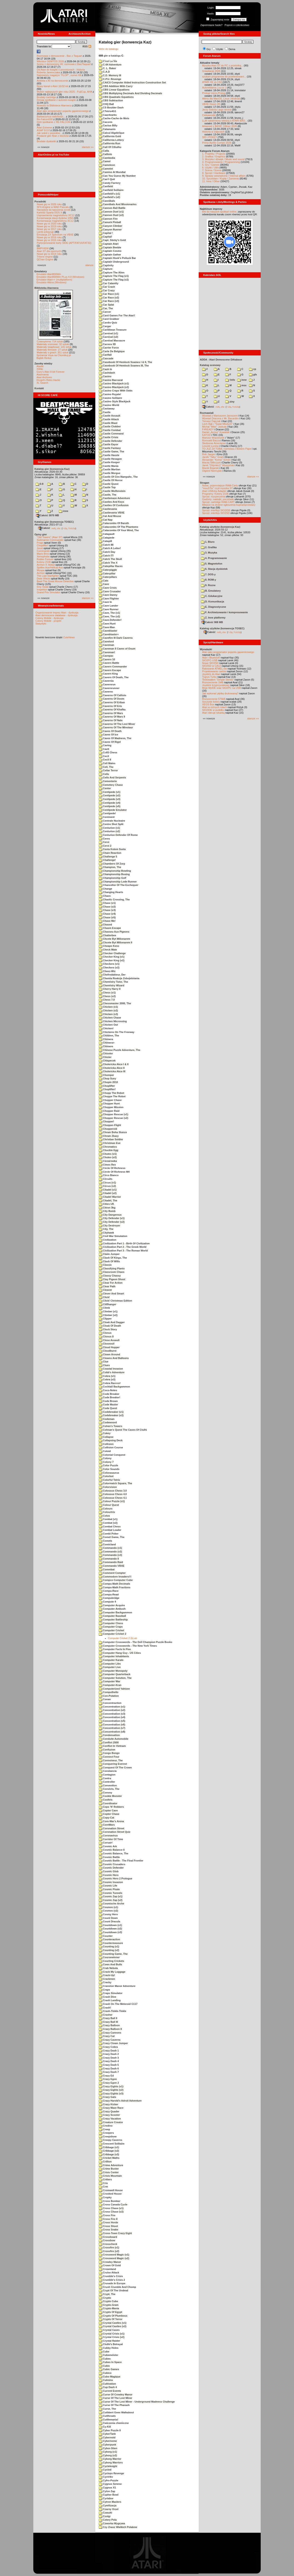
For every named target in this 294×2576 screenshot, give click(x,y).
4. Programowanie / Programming (221, 162)
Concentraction (110, 1703)
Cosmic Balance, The (113, 1853)
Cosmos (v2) (108, 1910)
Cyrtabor (106, 2498)
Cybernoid (107, 2437)
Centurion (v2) (109, 831)
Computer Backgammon (115, 1612)
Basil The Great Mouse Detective (55, 581)
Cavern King (108, 673)
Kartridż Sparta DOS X (49, 212)
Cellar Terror (108, 770)
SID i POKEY (209, 137)
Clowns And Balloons (114, 1358)
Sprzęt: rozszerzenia (213, 496)
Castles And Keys (111, 501)
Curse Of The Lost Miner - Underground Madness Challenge (137, 2401)
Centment (107, 817)
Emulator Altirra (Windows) (51, 282)
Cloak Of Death (110, 1325)
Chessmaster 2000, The (115, 1003)
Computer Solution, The (115, 1678)
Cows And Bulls (110, 1964)
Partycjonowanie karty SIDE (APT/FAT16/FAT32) (64, 242)
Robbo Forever (45, 559)
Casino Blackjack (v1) (114, 383)
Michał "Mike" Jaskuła (214, 426)
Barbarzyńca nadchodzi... (51, 116)
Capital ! (106, 233)
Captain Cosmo (110, 251)
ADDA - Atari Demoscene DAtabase (221, 359)
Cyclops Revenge (111, 2473)
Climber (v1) (108, 1311)
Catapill (105, 541)
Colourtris (107, 1512)
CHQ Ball (106, 104)
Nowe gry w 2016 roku (49, 237)
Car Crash (107, 286)
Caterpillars (108, 577)
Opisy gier (40, 534)
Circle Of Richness (112, 1168)
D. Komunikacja (212, 601)
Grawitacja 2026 (211, 71)
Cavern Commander (113, 666)
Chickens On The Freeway (116, 1032)
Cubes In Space (110, 2362)
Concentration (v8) (112, 1731)
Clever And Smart (111, 1293)
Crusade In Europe (112, 2283)
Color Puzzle (108, 1465)
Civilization (107, 1239)
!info (230, 379)
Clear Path (107, 1286)
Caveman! (107, 652)
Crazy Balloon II (110, 2029)
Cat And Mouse (110, 516)
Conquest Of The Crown (115, 1767)
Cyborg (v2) (108, 2455)
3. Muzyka (209, 552)
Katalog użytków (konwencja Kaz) (220, 526)
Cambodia (107, 157)
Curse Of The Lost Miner (115, 2398)
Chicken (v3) (108, 1014)
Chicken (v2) (108, 1010)
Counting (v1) (109, 1946)
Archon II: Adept (46, 564)
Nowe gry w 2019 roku (49, 226)
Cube (104, 2351)
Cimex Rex (107, 1164)
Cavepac (106, 655)
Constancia (107, 1771)
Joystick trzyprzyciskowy (215, 685)
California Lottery (111, 140)
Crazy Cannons (110, 2032)
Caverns (106, 691)
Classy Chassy (110, 1275)
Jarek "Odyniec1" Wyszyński (218, 465)
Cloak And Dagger (112, 1322)
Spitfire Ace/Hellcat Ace (50, 567)
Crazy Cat (107, 2036)
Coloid (105, 1451)
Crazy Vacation (110, 2118)
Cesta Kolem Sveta (112, 849)
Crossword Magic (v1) (114, 2254)
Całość (44, 528)
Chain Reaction (110, 852)
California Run (109, 143)
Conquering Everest (113, 1763)
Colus (104, 1515)
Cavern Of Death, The (114, 677)
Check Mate (108, 949)
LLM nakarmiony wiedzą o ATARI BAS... (224, 120)
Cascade (106, 358)
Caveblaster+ (109, 634)
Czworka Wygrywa (112, 2523)
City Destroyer (109, 1225)
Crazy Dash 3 (109, 2057)
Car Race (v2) (109, 297)
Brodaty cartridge (46, 97)
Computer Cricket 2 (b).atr (122, 1638)
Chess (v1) (107, 992)
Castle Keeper (109, 462)
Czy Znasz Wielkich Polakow (118, 2527)
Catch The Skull (110, 559)
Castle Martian (109, 469)
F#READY (208, 429)
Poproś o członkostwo (237, 25)
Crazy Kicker (108, 2104)
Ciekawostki (209, 115)
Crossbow (107, 2240)
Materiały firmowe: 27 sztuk (52, 349)
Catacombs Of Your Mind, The (119, 530)
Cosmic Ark (108, 1846)
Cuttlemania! (108, 2419)
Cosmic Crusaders (112, 1864)
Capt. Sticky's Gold (112, 240)
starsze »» (87, 147)
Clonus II (106, 1336)
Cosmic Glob (109, 1871)
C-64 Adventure (110, 64)
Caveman (106, 645)
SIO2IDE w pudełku (213, 710)
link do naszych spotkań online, (219, 211)
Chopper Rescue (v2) (113, 1118)
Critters (105, 2179)
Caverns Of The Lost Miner (117, 724)
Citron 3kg (107, 1207)
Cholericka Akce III (112, 1071)
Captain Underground (114, 261)
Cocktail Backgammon (114, 1386)
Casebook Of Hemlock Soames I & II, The (125, 362)
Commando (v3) (110, 1555)
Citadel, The (108, 1200)
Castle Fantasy (110, 448)
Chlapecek (107, 1060)
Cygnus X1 (107, 2487)
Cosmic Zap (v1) (110, 1896)
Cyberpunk (107, 2444)
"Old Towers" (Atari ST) (50, 537)
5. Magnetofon (211, 563)
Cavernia (106, 680)
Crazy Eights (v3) (111, 2093)
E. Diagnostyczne (213, 606)
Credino (106, 2125)
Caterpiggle (108, 569)
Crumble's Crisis (111, 2276)
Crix (103, 2183)
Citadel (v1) (107, 1189)
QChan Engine (45, 259)
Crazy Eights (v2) (111, 2089)
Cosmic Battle (109, 1857)
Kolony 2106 (44, 562)
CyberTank (107, 2433)
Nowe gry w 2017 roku (49, 229)
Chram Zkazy (109, 1136)
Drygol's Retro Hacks (48, 380)
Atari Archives (44, 377)
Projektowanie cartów (214, 671)
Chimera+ (107, 1042)
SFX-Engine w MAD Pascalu (53, 207)
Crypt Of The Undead (113, 2290)
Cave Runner (109, 609)
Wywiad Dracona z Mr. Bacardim (220, 418)
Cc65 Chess (108, 752)
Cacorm (105, 122)
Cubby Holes (108, 2347)
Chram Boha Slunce (113, 1132)
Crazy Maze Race (111, 2107)
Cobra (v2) (107, 1379)
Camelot (106, 168)
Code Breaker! (109, 1397)
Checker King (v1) (111, 956)
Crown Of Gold (110, 2265)
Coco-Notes (108, 1390)
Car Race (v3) (109, 301)
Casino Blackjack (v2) (114, 387)
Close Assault (109, 1340)
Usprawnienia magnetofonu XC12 (56, 215)
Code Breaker (109, 1394)
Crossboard (108, 2237)
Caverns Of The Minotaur (116, 727)
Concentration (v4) (112, 1717)
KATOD (206, 435)
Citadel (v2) (107, 1193)
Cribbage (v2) (109, 2150)
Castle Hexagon (110, 458)
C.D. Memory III (110, 75)
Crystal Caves (109, 2330)
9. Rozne (208, 585)
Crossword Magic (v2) (114, 2258)
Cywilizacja (107, 2505)
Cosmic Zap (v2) (110, 1900)
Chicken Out (108, 1024)
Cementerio (108, 781)
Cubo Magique (109, 2376)
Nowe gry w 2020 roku (49, 223)
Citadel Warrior (110, 1196)
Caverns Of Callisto (112, 695)
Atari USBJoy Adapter (214, 491)
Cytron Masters (110, 2501)
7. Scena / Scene (211, 170)
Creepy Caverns (110, 2140)
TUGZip (72, 528)
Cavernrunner (109, 688)
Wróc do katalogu (108, 49)
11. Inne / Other (211, 181)
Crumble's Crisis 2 (112, 2279)
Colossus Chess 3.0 (113, 1490)
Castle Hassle (109, 455)
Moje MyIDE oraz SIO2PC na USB (221, 688)
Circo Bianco (109, 1175)
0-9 (39, 483)
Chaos (105, 895)
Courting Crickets (111, 1961)
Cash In (105, 369)
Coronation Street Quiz (114, 1831)
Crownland (107, 2269)
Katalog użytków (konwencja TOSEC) (222, 628)
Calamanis (107, 129)
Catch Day (107, 551)
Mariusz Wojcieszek (213, 437)
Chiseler (106, 1053)
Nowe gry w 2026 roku (49, 204)
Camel (104, 161)
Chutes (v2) (108, 1157)
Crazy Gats (107, 2097)
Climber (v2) (108, 1315)
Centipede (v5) (109, 806)
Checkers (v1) (109, 963)
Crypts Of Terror (110, 2319)
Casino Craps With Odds (116, 390)
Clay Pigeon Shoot (112, 1279)
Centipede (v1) (109, 792)
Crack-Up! (107, 1975)
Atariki (40, 366)
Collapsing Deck (111, 1440)
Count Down (108, 1918)
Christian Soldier (111, 1139)
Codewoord (108, 1422)
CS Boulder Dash (111, 107)
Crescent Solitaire (111, 2143)
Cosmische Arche (111, 1903)
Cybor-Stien (108, 2448)
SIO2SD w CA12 (211, 665)
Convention (108, 1785)
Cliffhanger (107, 1304)
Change (105, 888)
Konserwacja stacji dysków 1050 (55, 218)
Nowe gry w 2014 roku (49, 253)
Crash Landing (110, 2000)
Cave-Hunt (107, 623)
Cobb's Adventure (111, 1372)
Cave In (105, 602)
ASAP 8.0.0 (43, 130)
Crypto (105, 2297)
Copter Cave (108, 1810)
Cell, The (106, 767)
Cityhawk (106, 1232)
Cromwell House (111, 2190)
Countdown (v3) (110, 1932)
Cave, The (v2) (109, 616)
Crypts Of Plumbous (113, 2315)
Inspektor (42, 589)
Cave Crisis (108, 587)
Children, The (109, 1035)
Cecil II (105, 759)
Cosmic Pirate (109, 1889)
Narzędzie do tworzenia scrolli (53, 209)
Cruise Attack (109, 2272)
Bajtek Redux (44, 358)
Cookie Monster (110, 1796)
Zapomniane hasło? (211, 25)
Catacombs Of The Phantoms (118, 526)
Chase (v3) (107, 910)
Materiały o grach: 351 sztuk (52, 352)
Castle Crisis (108, 437)
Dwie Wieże (43, 578)
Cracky (105, 1982)
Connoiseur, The (111, 1760)
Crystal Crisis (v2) (111, 2337)
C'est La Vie (108, 61)
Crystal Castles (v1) (112, 2322)
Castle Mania (108, 466)
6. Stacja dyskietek (214, 568)
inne (63, 511)
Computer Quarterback (114, 1674)
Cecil (104, 756)
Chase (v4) (107, 913)
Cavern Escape (110, 670)
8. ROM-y (208, 579)
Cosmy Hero (108, 1914)
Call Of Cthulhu (110, 147)
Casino (105, 376)
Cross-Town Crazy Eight (115, 2233)
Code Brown (108, 1401)
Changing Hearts (111, 892)
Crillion (105, 2161)
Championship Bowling (115, 870)
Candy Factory (109, 183)
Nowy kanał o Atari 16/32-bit (52, 86)
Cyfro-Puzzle (108, 2480)
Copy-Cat (106, 1817)
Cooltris (106, 1799)
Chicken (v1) (108, 1006)
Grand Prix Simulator (48, 592)
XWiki (40, 369)
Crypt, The (107, 2294)
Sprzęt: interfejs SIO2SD (216, 513)
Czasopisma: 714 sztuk (50, 341)
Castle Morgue (109, 473)
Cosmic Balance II (111, 1849)
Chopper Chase (110, 1100)
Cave (104, 584)
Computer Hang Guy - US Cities (120, 1652)
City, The (106, 1229)
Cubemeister (108, 2355)
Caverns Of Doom (111, 698)
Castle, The (107, 494)
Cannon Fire (108, 218)
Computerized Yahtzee (114, 1688)
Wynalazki (206, 649)
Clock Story (108, 1329)
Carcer (105, 311)
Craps (104, 1989)
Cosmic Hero (109, 1875)
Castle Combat (110, 430)
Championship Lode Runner (118, 881)
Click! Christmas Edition (115, 1300)
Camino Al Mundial (112, 172)
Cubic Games (109, 2369)
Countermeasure (111, 1943)
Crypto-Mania (109, 2308)
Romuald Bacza (211, 440)
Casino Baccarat (111, 380)
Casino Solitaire (110, 398)
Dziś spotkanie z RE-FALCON (53, 122)
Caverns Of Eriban (112, 702)
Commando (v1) (110, 1547)
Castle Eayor (108, 444)
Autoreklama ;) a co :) (214, 87)
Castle (104, 412)
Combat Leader (110, 1530)
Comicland (107, 1544)
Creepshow (107, 2136)
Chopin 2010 (108, 1082)
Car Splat (106, 304)
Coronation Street (111, 1828)
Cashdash (107, 372)
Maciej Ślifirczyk (211, 462)
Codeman (106, 1419)
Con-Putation (109, 1695)
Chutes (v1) (108, 1153)
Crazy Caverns (110, 2039)
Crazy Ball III (108, 2021)
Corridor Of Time (111, 1839)
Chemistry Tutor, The (113, 981)
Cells (104, 774)
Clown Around (109, 1354)
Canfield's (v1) (109, 193)
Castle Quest (108, 483)
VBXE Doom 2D (211, 104)
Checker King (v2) (111, 960)
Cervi (104, 842)
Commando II (109, 1558)
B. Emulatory (211, 590)
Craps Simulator (110, 1993)
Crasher (106, 2014)
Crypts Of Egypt (110, 2312)
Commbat (107, 1569)
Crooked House (110, 2193)
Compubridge (109, 1598)
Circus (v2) (107, 1186)
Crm (103, 2186)
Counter (106, 1936)
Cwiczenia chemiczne (114, 2423)
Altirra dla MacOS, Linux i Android (221, 98)
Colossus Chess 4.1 (113, 1497)
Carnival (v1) (108, 333)
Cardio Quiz (108, 322)
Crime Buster (109, 2168)
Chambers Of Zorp (112, 863)
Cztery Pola (108, 2519)
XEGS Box (208, 704)
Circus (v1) (107, 1182)
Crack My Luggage (112, 1971)
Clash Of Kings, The (113, 1257)
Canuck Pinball (110, 222)
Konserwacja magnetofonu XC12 (55, 220)
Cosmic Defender (111, 1867)
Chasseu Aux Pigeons (114, 931)
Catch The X (108, 562)
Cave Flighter (109, 598)
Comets (105, 1540)
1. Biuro (208, 541)
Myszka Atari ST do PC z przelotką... (222, 65)
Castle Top (107, 487)
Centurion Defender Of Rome (118, 835)
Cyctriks (106, 2476)
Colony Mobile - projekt (48, 620)
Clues (104, 1365)
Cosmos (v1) (108, 1907)
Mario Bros (43, 553)
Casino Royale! (110, 394)
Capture (106, 268)
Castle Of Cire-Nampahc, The (118, 476)
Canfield (106, 186)
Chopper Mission (111, 1107)
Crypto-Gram (109, 2305)
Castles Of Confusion (114, 505)
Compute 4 (107, 1601)
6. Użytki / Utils (210, 167)
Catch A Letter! (110, 548)
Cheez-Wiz (107, 971)
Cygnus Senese (110, 2483)
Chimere (106, 1046)
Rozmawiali (207, 412)
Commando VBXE (111, 1565)
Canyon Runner (110, 229)
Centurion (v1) (109, 827)
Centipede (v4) (109, 802)
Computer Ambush (112, 1608)
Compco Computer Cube (116, 1580)
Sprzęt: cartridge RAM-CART (218, 502)
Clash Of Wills (109, 1261)
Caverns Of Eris (110, 706)
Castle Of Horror (111, 480)
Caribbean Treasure (113, 329)
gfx (253, 374)
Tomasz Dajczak (211, 421)
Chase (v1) (107, 903)
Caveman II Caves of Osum (117, 648)
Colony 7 (106, 1462)
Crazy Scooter (109, 2115)
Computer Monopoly (113, 1670)
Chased (105, 924)
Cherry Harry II (109, 988)
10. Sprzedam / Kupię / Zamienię (220, 178)
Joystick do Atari (211, 674)
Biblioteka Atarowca (46, 288)
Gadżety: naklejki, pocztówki (218, 499)
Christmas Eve (109, 1143)
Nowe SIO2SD (210, 663)
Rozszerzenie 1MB (212, 682)
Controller (107, 1781)
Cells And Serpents (112, 777)
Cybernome (108, 2441)
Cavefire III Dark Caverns (116, 637)
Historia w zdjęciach (213, 131)
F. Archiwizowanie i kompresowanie (224, 612)
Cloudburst (107, 1350)
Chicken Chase (110, 1017)
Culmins (106, 2380)
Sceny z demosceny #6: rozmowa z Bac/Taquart (64, 64)
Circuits (105, 1178)
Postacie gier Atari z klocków (53, 135)
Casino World (109, 405)
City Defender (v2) (111, 1221)
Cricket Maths (109, 2157)
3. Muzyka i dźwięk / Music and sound (223, 159)
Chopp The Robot (111, 1093)
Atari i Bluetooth (211, 657)
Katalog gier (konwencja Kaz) (52, 469)
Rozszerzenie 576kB (213, 699)
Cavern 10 (107, 659)
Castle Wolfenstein (112, 491)
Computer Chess (111, 1623)
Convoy (105, 1792)
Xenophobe (43, 556)
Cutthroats (107, 2415)
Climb (104, 1307)
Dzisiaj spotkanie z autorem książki (56, 100)
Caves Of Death (110, 731)
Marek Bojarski (210, 468)
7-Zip (64, 528)
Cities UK (106, 1204)
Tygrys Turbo (209, 676)
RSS (86, 46)
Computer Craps (111, 1626)
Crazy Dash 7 (109, 2072)
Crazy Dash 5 (109, 2064)
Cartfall (105, 354)
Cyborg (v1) (108, 2451)
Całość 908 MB (212, 622)
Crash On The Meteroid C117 (118, 2004)
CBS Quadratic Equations (116, 97)
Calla (104, 150)
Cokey (104, 1433)
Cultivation (107, 2383)
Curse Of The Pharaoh (114, 2405)
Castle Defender (110, 441)
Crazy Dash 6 (109, 2068)
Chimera (106, 1039)
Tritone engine (45, 256)
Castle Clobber (110, 426)
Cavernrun (107, 684)
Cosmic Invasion (111, 1882)
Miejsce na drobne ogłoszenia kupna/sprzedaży (228, 504)
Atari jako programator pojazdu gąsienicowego (63, 111)
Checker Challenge (112, 953)
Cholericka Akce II (111, 1068)
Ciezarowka (108, 1161)
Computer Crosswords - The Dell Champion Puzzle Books (135, 1642)
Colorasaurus (109, 1472)
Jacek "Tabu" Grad (212, 457)
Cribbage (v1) (109, 2147)
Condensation (109, 1735)
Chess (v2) (107, 996)
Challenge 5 (108, 856)
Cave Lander (108, 605)
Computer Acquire (112, 1605)
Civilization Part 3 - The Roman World (123, 1250)
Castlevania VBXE (111, 512)
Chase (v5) (107, 917)
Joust (40, 548)
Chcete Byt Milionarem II (115, 942)
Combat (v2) (108, 1522)
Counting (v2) (109, 1950)
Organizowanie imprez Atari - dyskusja (56, 612)
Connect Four (109, 1756)
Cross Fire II (108, 2219)
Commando (43, 551)
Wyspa (41, 570)
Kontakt (39, 388)
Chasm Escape (110, 928)
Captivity (106, 265)
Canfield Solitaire (111, 190)
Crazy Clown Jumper (113, 2043)
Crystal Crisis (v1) (111, 2333)
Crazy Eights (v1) (111, 2086)
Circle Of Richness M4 (114, 1171)
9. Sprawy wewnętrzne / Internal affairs (224, 175)
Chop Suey (107, 1078)
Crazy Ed (106, 2075)
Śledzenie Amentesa (213, 443)
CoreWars (107, 1824)
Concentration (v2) (112, 1710)
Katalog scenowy (210, 365)
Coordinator (108, 1803)
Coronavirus (108, 1835)
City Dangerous (110, 1214)
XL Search (42, 382)
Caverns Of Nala (110, 720)
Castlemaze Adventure (114, 498)
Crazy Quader (109, 2111)
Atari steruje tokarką (213, 712)
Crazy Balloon (109, 2025)
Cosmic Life (108, 1885)
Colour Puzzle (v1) (112, 1501)
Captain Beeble (110, 247)
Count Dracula (109, 1921)
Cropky (105, 2197)
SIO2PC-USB (210, 660)
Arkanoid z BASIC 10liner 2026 (219, 126)
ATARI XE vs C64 (212, 82)
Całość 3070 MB (47, 515)
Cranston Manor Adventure (117, 1986)
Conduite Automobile (113, 1738)
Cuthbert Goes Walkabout (116, 2412)
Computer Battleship (113, 1619)
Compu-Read (109, 1594)
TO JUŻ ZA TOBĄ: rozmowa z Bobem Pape (226, 448)
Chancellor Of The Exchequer (118, 885)
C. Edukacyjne (211, 596)
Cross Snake (108, 2229)
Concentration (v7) (112, 1728)
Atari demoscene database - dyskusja (56, 615)
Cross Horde (108, 2222)
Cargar (105, 326)
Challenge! (107, 860)
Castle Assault (109, 415)
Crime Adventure (111, 2165)
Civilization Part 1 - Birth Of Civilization (124, 1243)
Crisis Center (109, 2172)
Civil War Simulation (113, 1236)
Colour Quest (109, 1505)
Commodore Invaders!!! (115, 1576)
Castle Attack (109, 419)
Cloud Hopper (109, 1347)
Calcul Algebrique (111, 132)
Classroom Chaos (111, 1272)
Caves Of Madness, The (115, 738)
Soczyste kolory (211, 701)
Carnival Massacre (112, 340)
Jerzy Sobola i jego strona (216, 109)
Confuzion (107, 1749)
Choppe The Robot (112, 1096)
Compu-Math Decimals (114, 1583)
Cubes (105, 2358)
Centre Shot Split (111, 824)
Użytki (219, 49)
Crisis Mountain (110, 2175)
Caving (105, 745)
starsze (89, 265)
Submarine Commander (50, 540)
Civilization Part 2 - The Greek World (122, 1246)
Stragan (204, 482)
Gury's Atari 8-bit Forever (51, 371)
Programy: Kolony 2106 (215, 493)
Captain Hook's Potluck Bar (117, 258)
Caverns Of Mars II (112, 716)
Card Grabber (109, 319)
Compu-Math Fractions (114, 1587)
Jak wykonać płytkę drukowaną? (220, 693)
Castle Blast (108, 423)
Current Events (110, 2390)
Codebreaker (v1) (111, 1411)
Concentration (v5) (112, 1720)
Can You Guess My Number (117, 175)
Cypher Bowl (108, 2494)
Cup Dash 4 (108, 2387)
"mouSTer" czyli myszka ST (217, 488)
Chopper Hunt (109, 1103)
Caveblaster (108, 630)
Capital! (105, 236)
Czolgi (104, 2516)
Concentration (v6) (112, 1724)
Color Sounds (109, 1469)
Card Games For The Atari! (117, 315)
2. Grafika (209, 547)
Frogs (40, 542)
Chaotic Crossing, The (114, 899)
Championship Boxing (114, 874)
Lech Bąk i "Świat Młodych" (217, 424)
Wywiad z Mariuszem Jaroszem (220, 415)
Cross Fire (107, 2215)
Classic (105, 1264)
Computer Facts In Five (115, 1649)
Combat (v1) (108, 1519)
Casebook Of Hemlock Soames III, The (124, 365)
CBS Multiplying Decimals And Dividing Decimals (130, 93)
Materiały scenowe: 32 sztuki (53, 344)
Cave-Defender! (110, 619)
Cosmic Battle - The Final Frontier (121, 1860)
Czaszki (105, 2512)
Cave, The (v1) (109, 612)
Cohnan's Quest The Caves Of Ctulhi (123, 1429)
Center (105, 788)
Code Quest (108, 1408)
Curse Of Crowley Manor (115, 2394)
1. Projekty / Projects (213, 153)
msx (241, 385)
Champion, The (110, 867)
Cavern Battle (109, 662)
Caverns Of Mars (111, 713)
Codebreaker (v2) (111, 1415)
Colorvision (108, 1487)
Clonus (105, 1332)
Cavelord (106, 641)
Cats (103, 580)
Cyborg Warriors (111, 2462)
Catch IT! (106, 555)
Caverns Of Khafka (112, 709)
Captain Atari (109, 243)
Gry (208, 49)
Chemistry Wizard (111, 985)
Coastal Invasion (111, 1368)
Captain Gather (110, 254)
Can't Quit (107, 179)
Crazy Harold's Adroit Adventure (120, 2100)
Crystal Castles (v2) (112, 2326)
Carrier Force (109, 347)
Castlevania (108, 509)
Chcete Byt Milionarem (114, 938)
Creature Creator (111, 2122)
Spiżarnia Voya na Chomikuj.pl (54, 355)
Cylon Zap (107, 2491)
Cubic (104, 2365)
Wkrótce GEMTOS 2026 (50, 61)
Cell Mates (107, 763)
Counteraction (109, 1939)
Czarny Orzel (108, 2509)
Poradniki (40, 201)
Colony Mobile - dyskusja (49, 618)
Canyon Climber (110, 225)
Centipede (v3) (109, 799)
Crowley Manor (110, 2262)
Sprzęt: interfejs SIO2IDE (216, 510)
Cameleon (107, 165)
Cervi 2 (105, 845)
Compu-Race (109, 1590)
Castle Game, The (111, 451)
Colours (106, 1508)
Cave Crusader (110, 591)
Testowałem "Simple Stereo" (218, 679)
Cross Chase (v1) (111, 2208)
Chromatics (108, 1146)
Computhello (108, 1692)
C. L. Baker (107, 68)
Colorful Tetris (109, 1479)
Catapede (106, 537)
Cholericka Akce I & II (114, 1064)
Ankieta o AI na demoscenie (52, 80)
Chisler (105, 1057)
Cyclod (105, 2469)
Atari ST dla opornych (49, 251)
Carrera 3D (107, 344)
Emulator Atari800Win (49, 274)
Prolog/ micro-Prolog (213, 93)
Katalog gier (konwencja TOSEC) (54, 521)
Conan (105, 1699)
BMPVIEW (43, 248)
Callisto (105, 154)
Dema (232, 49)
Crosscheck (108, 2244)
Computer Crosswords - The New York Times (128, 1645)
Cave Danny (108, 594)
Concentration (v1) (112, 1706)
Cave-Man (107, 627)
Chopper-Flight (110, 1125)
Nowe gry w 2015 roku (49, 240)
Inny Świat (42, 586)
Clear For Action (110, 1282)
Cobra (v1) (107, 1376)
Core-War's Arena (111, 1821)
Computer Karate (111, 1660)
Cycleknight (108, 2466)
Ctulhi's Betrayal (111, 2344)
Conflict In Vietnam (112, 1746)
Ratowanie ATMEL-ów (214, 668)
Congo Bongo (109, 1753)
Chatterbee (107, 935)
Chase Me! (107, 920)
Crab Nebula (108, 1968)
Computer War (109, 1681)
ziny (229, 401)
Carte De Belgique (112, 351)
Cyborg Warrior (110, 2458)
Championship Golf (112, 878)
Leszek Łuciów (210, 446)
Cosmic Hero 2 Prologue (115, 1878)
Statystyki (40, 623)
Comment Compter (112, 1573)
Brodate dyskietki (46, 141)
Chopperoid (108, 1128)
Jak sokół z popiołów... (49, 133)
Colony (105, 1458)
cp (252, 369)
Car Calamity (108, 283)
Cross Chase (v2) (111, 2211)
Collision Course (111, 1447)
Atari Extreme (44, 127)
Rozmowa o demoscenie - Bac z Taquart (59, 55)
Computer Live (110, 1667)
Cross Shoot (108, 2226)
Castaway (107, 408)
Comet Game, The (111, 1537)
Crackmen (107, 1978)
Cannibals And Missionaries (117, 204)
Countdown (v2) (110, 1928)
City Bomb (107, 1211)
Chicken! (106, 1028)
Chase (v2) (107, 906)
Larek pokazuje (45, 231)
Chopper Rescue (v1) (113, 1114)
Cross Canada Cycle (113, 2204)
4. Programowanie (214, 558)
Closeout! (107, 1343)
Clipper (105, 1318)
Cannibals (107, 200)
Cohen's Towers (110, 1426)
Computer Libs (110, 1663)
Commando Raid (111, 1562)
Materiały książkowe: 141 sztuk (54, 347)
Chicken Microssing (113, 1021)
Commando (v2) (110, 1551)
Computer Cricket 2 (112, 1633)
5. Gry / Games (210, 164)
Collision (106, 1444)
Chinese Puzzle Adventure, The (119, 1050)
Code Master (108, 1404)
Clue (103, 1361)
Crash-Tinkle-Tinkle (112, 2011)
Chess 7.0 (107, 999)
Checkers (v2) (109, 967)
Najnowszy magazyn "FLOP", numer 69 (59, 75)
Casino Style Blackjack (114, 401)
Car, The (106, 308)
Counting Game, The (113, 1953)
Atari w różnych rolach (214, 707)
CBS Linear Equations (114, 89)
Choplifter (107, 1085)
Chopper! (106, 1121)
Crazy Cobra (108, 2046)
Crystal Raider (109, 2340)
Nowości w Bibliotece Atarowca (54, 105)
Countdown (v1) (110, 1925)
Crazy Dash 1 (109, 2050)
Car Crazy (107, 290)
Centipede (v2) (109, 795)
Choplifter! (42, 545)
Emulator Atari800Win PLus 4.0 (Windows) (60, 276)
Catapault (106, 534)
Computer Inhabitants (114, 1656)
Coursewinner (109, 1957)
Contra (105, 1778)
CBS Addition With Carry (116, 86)
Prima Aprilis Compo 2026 (216, 142)
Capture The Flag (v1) (114, 276)
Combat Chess (110, 1526)
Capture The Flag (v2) (114, 279)
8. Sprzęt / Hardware (213, 173)
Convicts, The (109, 1788)
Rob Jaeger (208, 454)
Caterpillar (107, 573)
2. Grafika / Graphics (213, 156)
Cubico (105, 2373)
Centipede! (107, 813)
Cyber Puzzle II (110, 2430)
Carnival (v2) (108, 336)
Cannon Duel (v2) (111, 215)
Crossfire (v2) (109, 2251)
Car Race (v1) (109, 293)
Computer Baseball (112, 1615)
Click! (104, 1297)
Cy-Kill (105, 2426)
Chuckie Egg (108, 1150)
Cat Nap (106, 519)
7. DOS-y (208, 574)
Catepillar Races (111, 566)
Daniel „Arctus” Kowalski (215, 432)
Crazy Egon (108, 2079)
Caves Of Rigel (110, 741)
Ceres (104, 838)
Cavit (104, 749)
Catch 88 (106, 544)
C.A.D (104, 71)
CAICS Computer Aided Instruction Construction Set (132, 82)
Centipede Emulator (113, 810)
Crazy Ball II (108, 2018)
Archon (41, 573)
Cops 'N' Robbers (111, 1806)
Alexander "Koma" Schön (216, 459)
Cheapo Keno (109, 946)
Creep (104, 2129)
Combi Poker (109, 1533)
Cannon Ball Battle (112, 208)
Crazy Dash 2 (109, 2054)
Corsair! (106, 1842)
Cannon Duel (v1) (111, 211)
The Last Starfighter (48, 575)
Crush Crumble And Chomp (117, 2287)
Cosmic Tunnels (110, 1893)
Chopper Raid (109, 1110)
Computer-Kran (110, 1685)
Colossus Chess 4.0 (113, 1494)
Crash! (105, 2007)
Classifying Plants (112, 1268)
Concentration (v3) (112, 1713)
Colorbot (106, 1476)
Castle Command (111, 433)
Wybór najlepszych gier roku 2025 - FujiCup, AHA (64, 91)
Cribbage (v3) (109, 2154)
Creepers (106, 2132)
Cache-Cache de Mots (114, 118)
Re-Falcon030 (45, 119)
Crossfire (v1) (109, 2247)
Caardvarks (108, 114)
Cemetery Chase (111, 784)
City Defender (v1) (111, 1218)
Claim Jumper (109, 1254)
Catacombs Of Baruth (114, 523)
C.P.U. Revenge (110, 79)
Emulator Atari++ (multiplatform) (54, 279)
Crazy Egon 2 (109, 2082)
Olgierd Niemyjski (212, 470)
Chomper (106, 1075)
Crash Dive (107, 1996)
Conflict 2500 (109, 1742)
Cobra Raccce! (110, 1383)
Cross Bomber (109, 2201)
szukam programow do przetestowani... (224, 76)
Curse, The (107, 2408)
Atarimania (43, 374)
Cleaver (105, 1289)
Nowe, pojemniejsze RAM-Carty (220, 485)
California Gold (110, 136)
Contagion (107, 1774)
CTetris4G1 (107, 111)
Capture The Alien (111, 272)
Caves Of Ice (108, 734)
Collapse (106, 1437)
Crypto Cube (108, 2301)
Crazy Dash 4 (109, 2061)
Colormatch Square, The (115, 1483)
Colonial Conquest (112, 1454)
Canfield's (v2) (109, 197)
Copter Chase (109, 1814)
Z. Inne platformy (213, 617)
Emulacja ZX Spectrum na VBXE (55, 234)
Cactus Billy (108, 125)
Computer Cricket (111, 1630)
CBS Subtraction (111, 100)
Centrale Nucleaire (112, 820)
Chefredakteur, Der (112, 974)
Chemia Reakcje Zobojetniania (119, 978)
